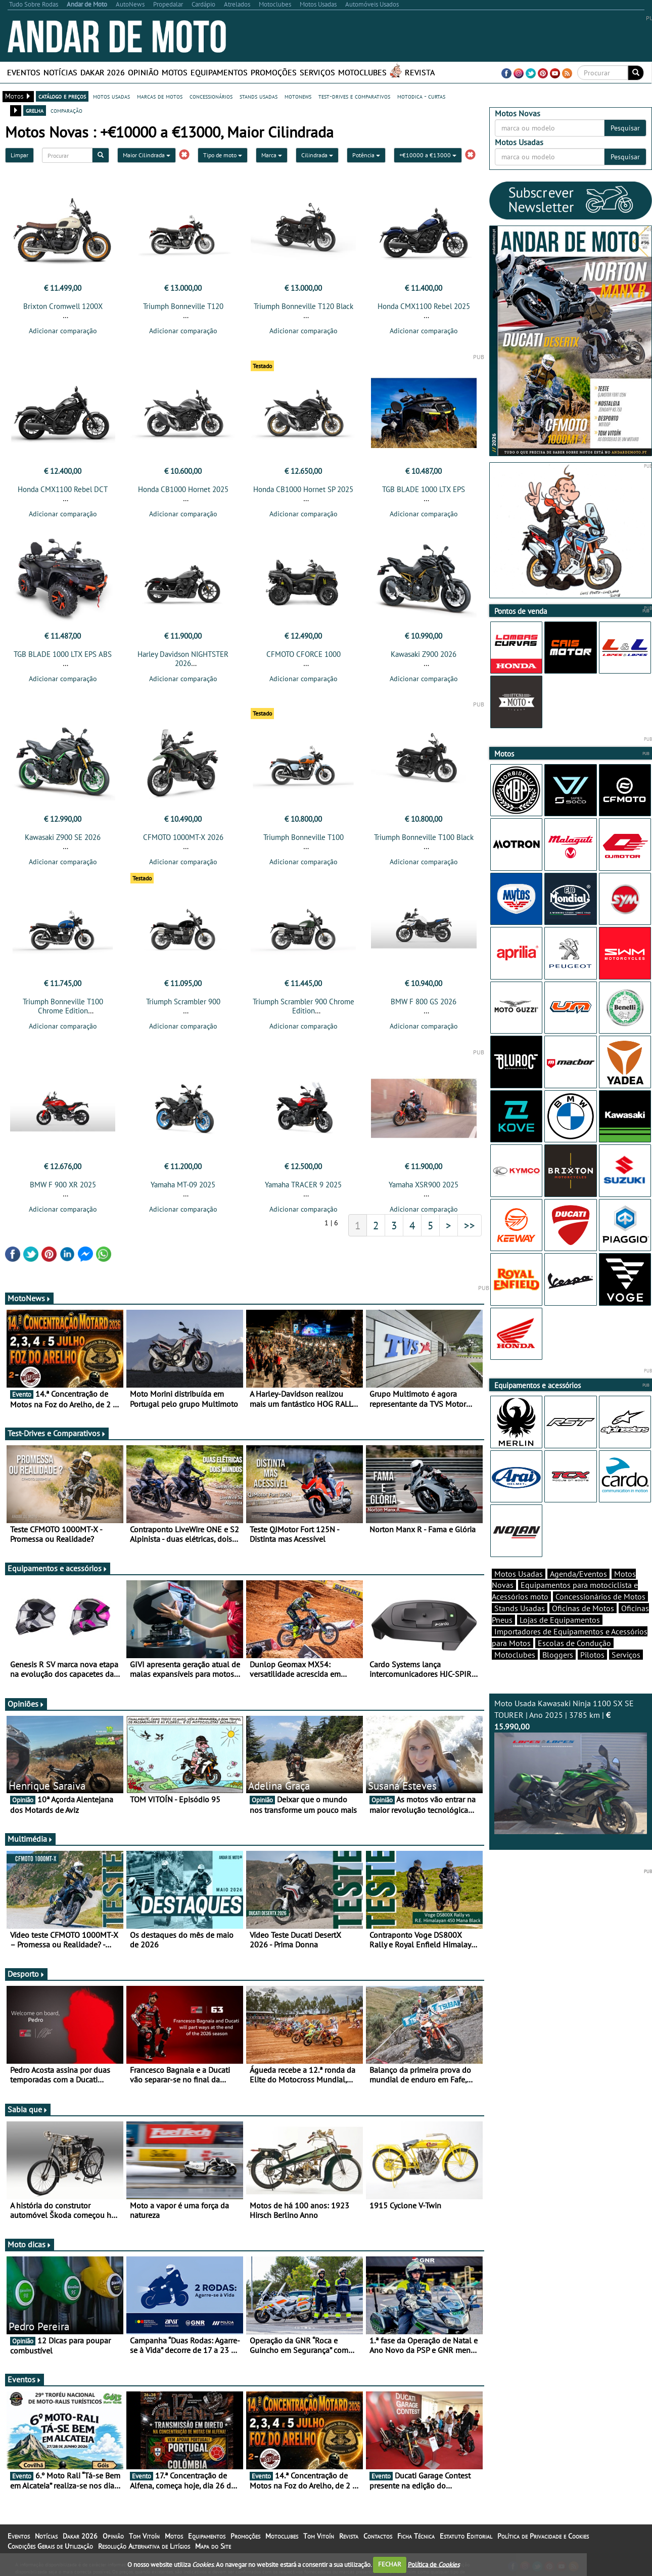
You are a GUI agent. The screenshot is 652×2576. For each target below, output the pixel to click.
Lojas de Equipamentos (560, 1620)
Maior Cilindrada (146, 155)
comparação (66, 110)
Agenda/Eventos (578, 1574)
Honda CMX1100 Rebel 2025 (424, 306)
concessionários (211, 96)
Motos (175, 72)
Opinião (143, 72)
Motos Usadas (518, 1574)
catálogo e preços (62, 96)
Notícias (60, 72)
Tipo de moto (222, 155)
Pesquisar (625, 127)
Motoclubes (362, 72)
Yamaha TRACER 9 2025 (303, 1184)
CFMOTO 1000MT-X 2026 (183, 837)
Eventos (23, 72)
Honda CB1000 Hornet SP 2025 (303, 489)
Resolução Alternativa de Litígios (144, 2546)
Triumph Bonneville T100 (303, 837)
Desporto (26, 1974)
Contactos (377, 2536)
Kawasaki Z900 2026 (423, 654)
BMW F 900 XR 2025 (63, 1184)
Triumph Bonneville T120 (183, 306)
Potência (366, 155)
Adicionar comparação (63, 330)
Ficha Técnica (416, 2536)
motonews (298, 96)
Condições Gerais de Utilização (50, 2546)
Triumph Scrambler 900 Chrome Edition (303, 1006)
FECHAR (389, 2564)
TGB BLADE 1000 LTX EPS (423, 489)
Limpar (19, 155)
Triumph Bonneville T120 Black (303, 306)
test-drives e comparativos (354, 96)
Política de (433, 2564)
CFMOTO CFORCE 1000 (303, 654)
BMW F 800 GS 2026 (423, 1001)
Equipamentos (219, 72)
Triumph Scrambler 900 (183, 1001)
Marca (271, 155)
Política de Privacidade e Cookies (543, 2536)
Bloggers (557, 1655)
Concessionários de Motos (600, 1596)
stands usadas (258, 96)
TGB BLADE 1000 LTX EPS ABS (63, 654)
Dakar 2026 (102, 72)
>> (469, 1225)
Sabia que (28, 2109)
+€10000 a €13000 (427, 155)
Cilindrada (317, 155)
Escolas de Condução (574, 1643)
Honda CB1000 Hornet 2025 (183, 489)
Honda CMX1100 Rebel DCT (63, 489)
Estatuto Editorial (466, 2536)
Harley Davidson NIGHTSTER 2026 (182, 658)
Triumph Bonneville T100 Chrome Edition (63, 1006)
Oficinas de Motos (583, 1608)
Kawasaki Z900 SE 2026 (63, 837)
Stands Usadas (519, 1608)
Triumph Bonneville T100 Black (424, 837)
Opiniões (26, 1704)
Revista (420, 72)
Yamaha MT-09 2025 (183, 1184)
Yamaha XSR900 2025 (423, 1184)
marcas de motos (159, 96)
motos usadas (111, 96)
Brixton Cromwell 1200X (63, 306)
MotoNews (29, 1298)
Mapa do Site (213, 2546)
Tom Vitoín (144, 2536)
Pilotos (592, 1655)
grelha (34, 110)
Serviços (317, 72)
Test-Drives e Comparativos (57, 1433)
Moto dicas (30, 2244)
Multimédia (30, 1839)
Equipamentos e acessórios (58, 1568)
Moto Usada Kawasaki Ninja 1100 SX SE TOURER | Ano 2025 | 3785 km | (570, 1766)
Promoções (274, 72)
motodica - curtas (421, 96)
